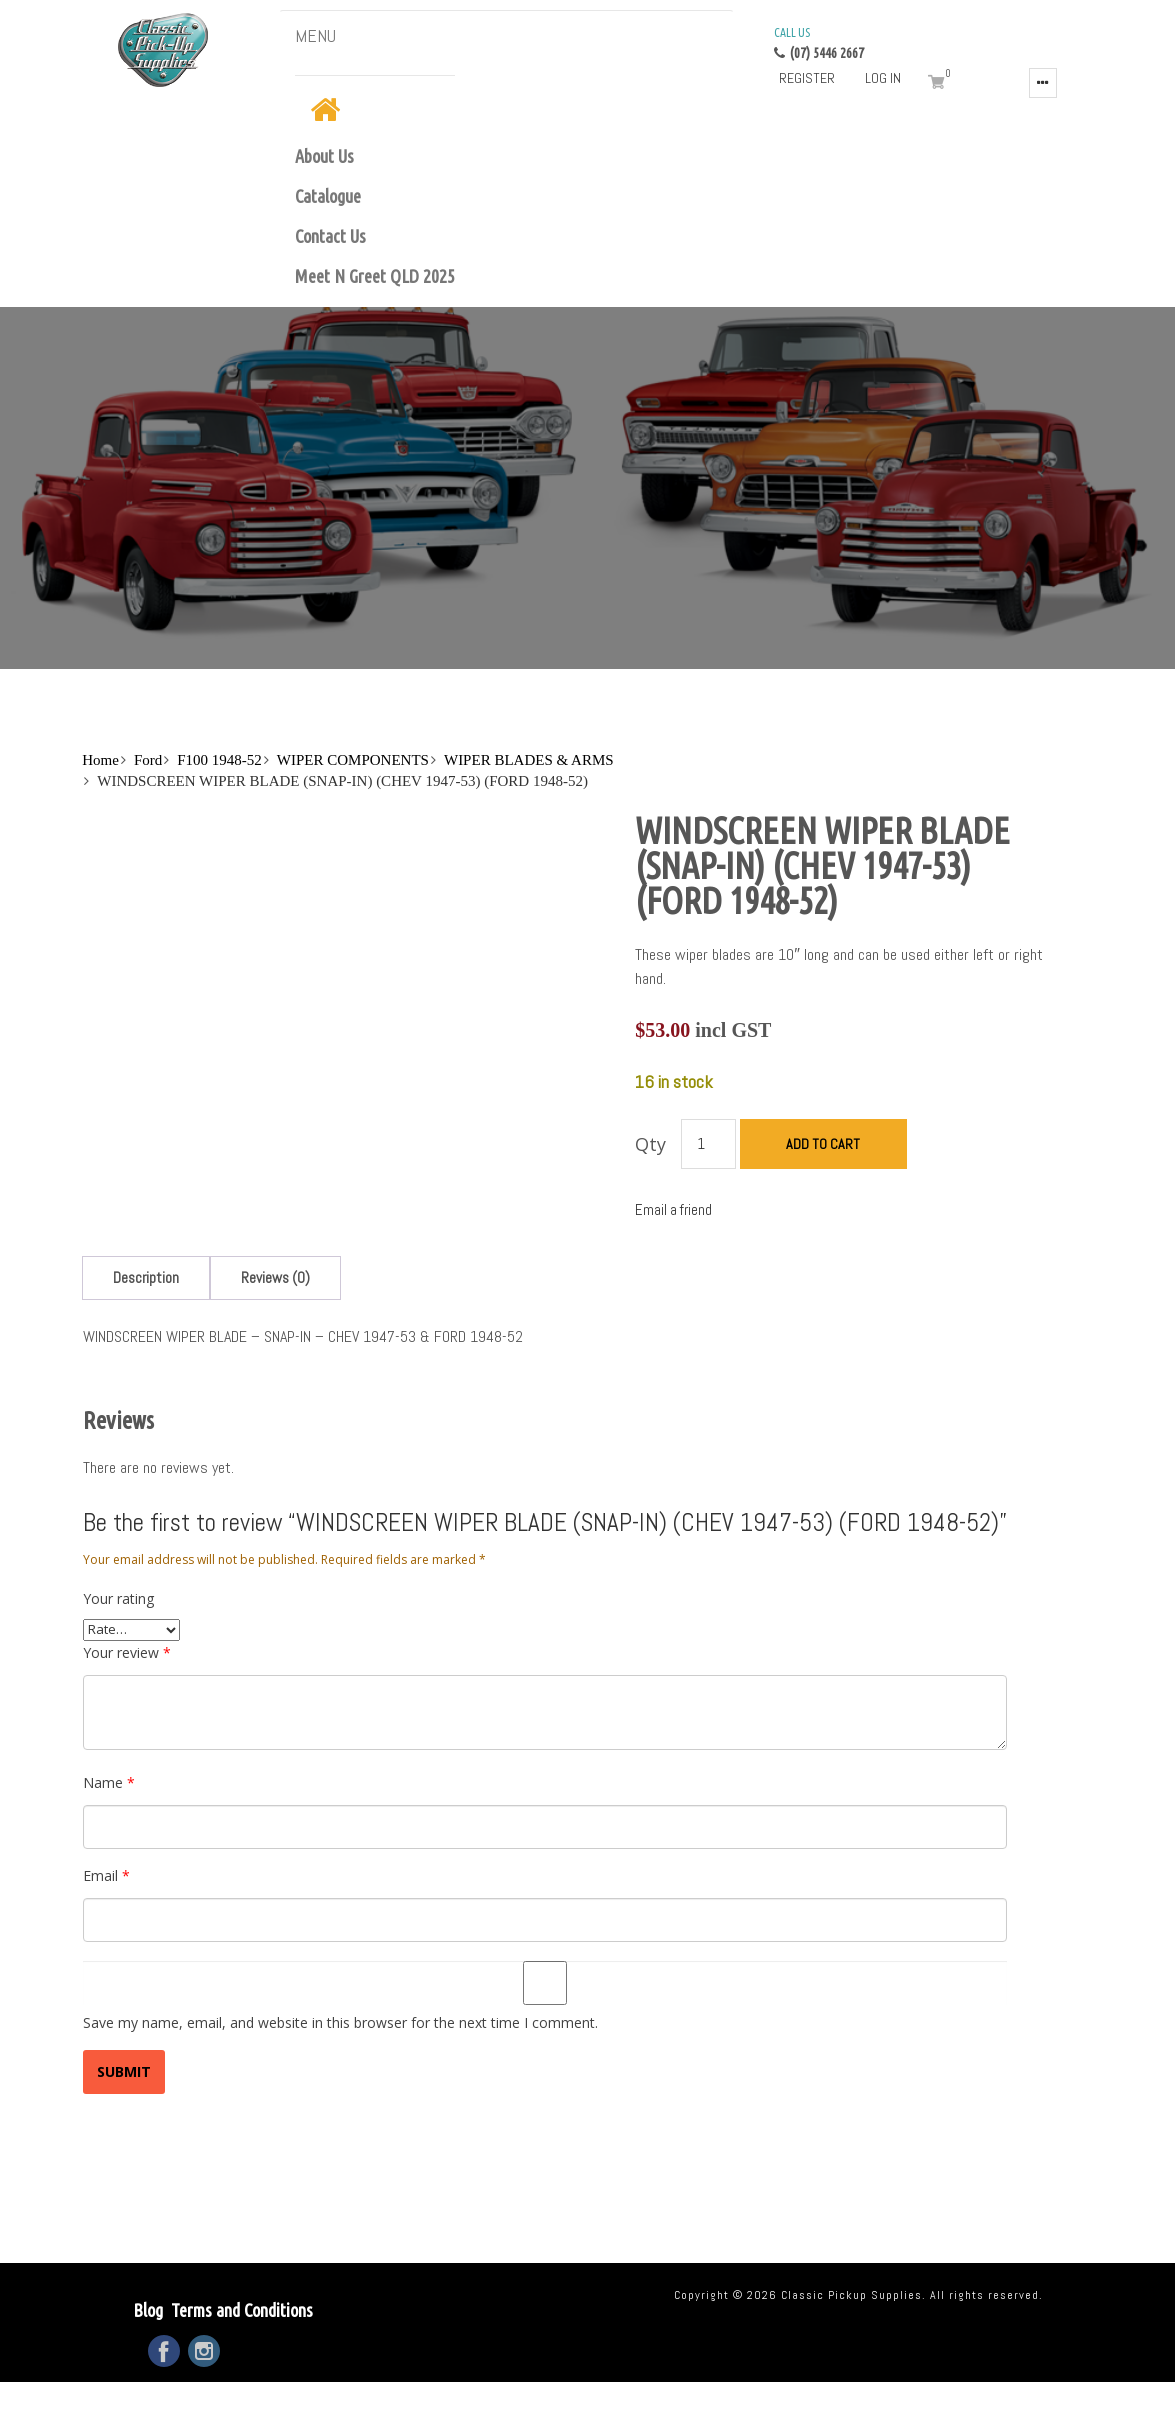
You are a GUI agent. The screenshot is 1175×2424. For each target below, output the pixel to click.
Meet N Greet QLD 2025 (375, 276)
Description (146, 1277)
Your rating (118, 1598)
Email (106, 1875)
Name (109, 1782)
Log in (883, 78)
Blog (148, 2310)
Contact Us (330, 236)
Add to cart (823, 1144)
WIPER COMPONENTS (353, 760)
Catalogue (328, 196)
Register (807, 78)
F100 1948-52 (219, 760)
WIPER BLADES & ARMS (529, 760)
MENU (315, 35)
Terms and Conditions (242, 2310)
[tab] (146, 1277)
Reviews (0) (275, 1277)
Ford (148, 760)
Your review (127, 1652)
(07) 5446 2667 (819, 42)
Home (100, 760)
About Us (324, 156)
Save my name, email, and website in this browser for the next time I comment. (340, 2022)
